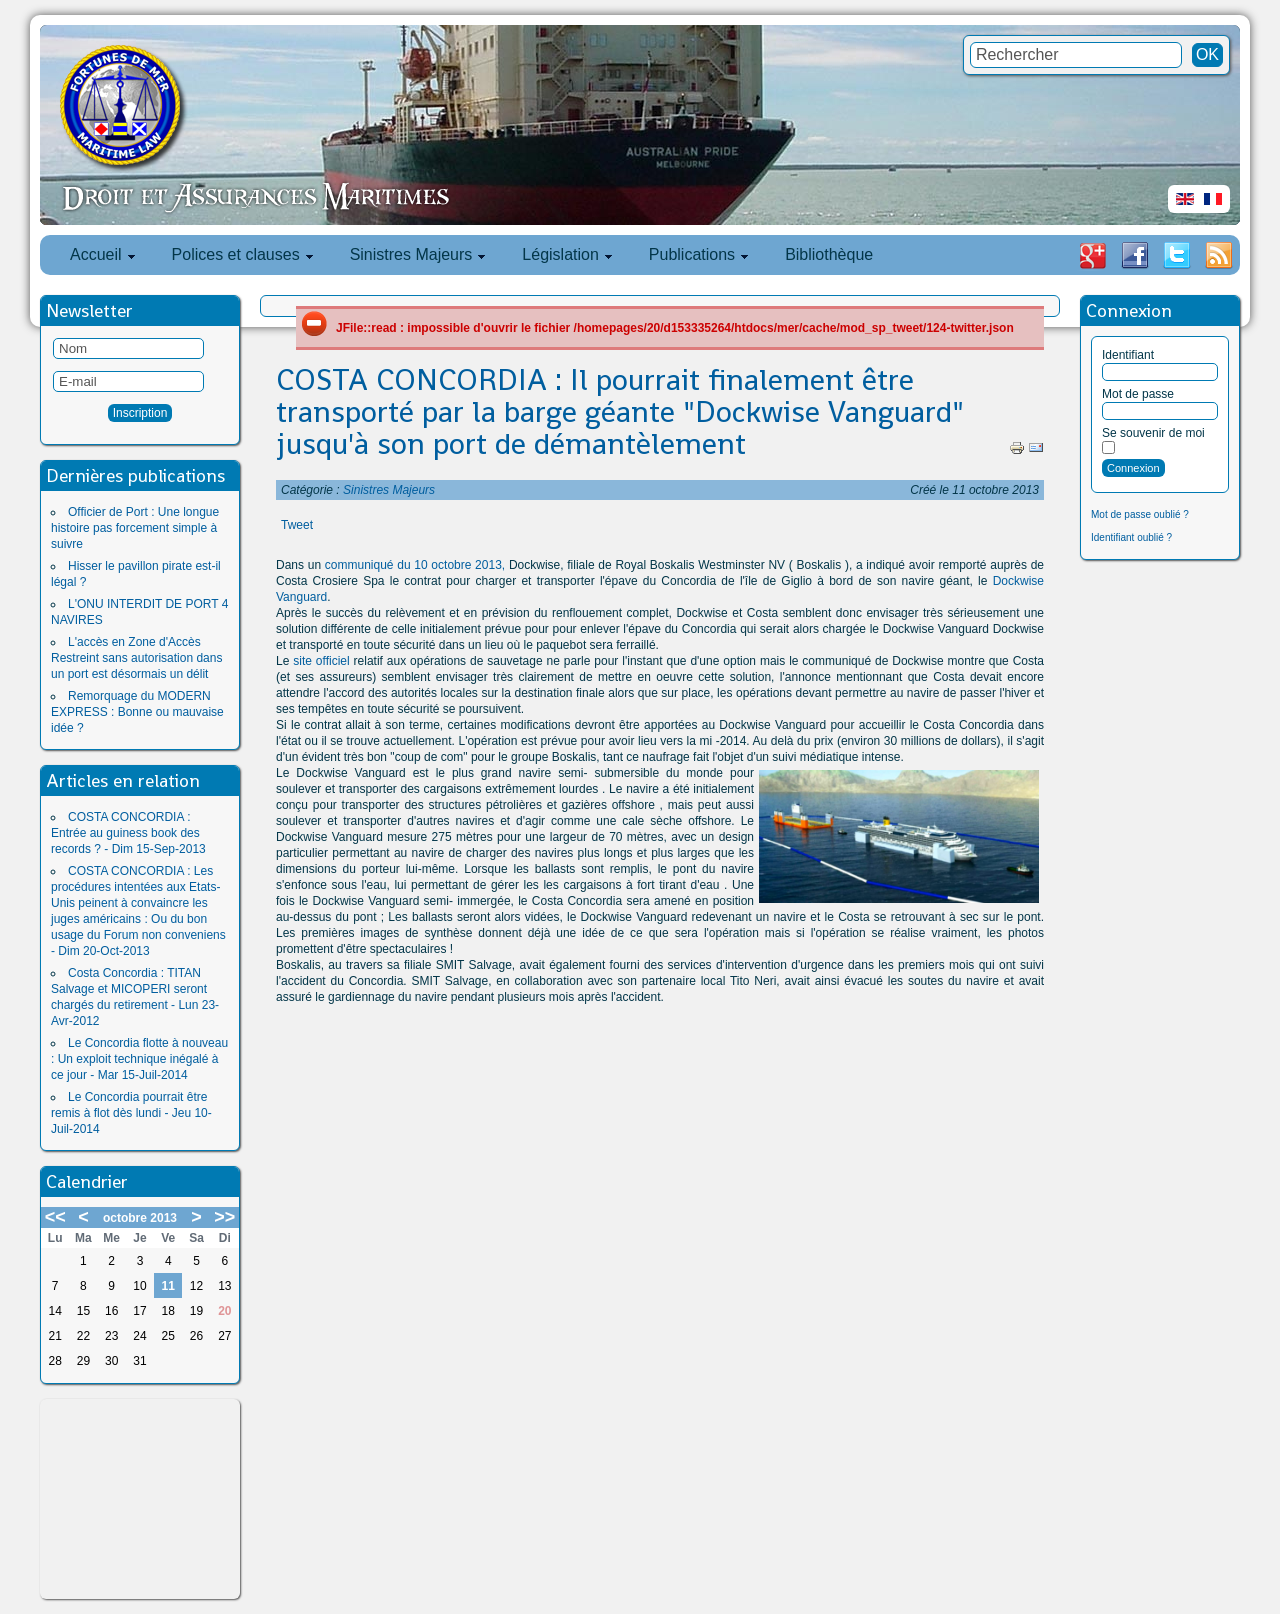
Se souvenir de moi (1153, 433)
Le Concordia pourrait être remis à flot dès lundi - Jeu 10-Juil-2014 (131, 1113)
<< (55, 1217)
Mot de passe (1138, 394)
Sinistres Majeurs (389, 490)
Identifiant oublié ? (1131, 537)
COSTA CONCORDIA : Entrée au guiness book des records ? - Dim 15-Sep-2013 (128, 833)
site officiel (319, 661)
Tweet (297, 525)
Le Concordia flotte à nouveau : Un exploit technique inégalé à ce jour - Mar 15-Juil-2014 (139, 1059)
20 (224, 1311)
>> (224, 1217)
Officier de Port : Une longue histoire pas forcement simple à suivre (135, 528)
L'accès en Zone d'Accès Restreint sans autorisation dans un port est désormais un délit (136, 658)
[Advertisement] (140, 1499)
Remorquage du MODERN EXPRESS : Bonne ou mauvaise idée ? (137, 712)
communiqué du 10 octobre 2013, (415, 565)
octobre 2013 (140, 1218)
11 (168, 1286)
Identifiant (1128, 355)
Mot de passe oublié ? (1140, 514)
